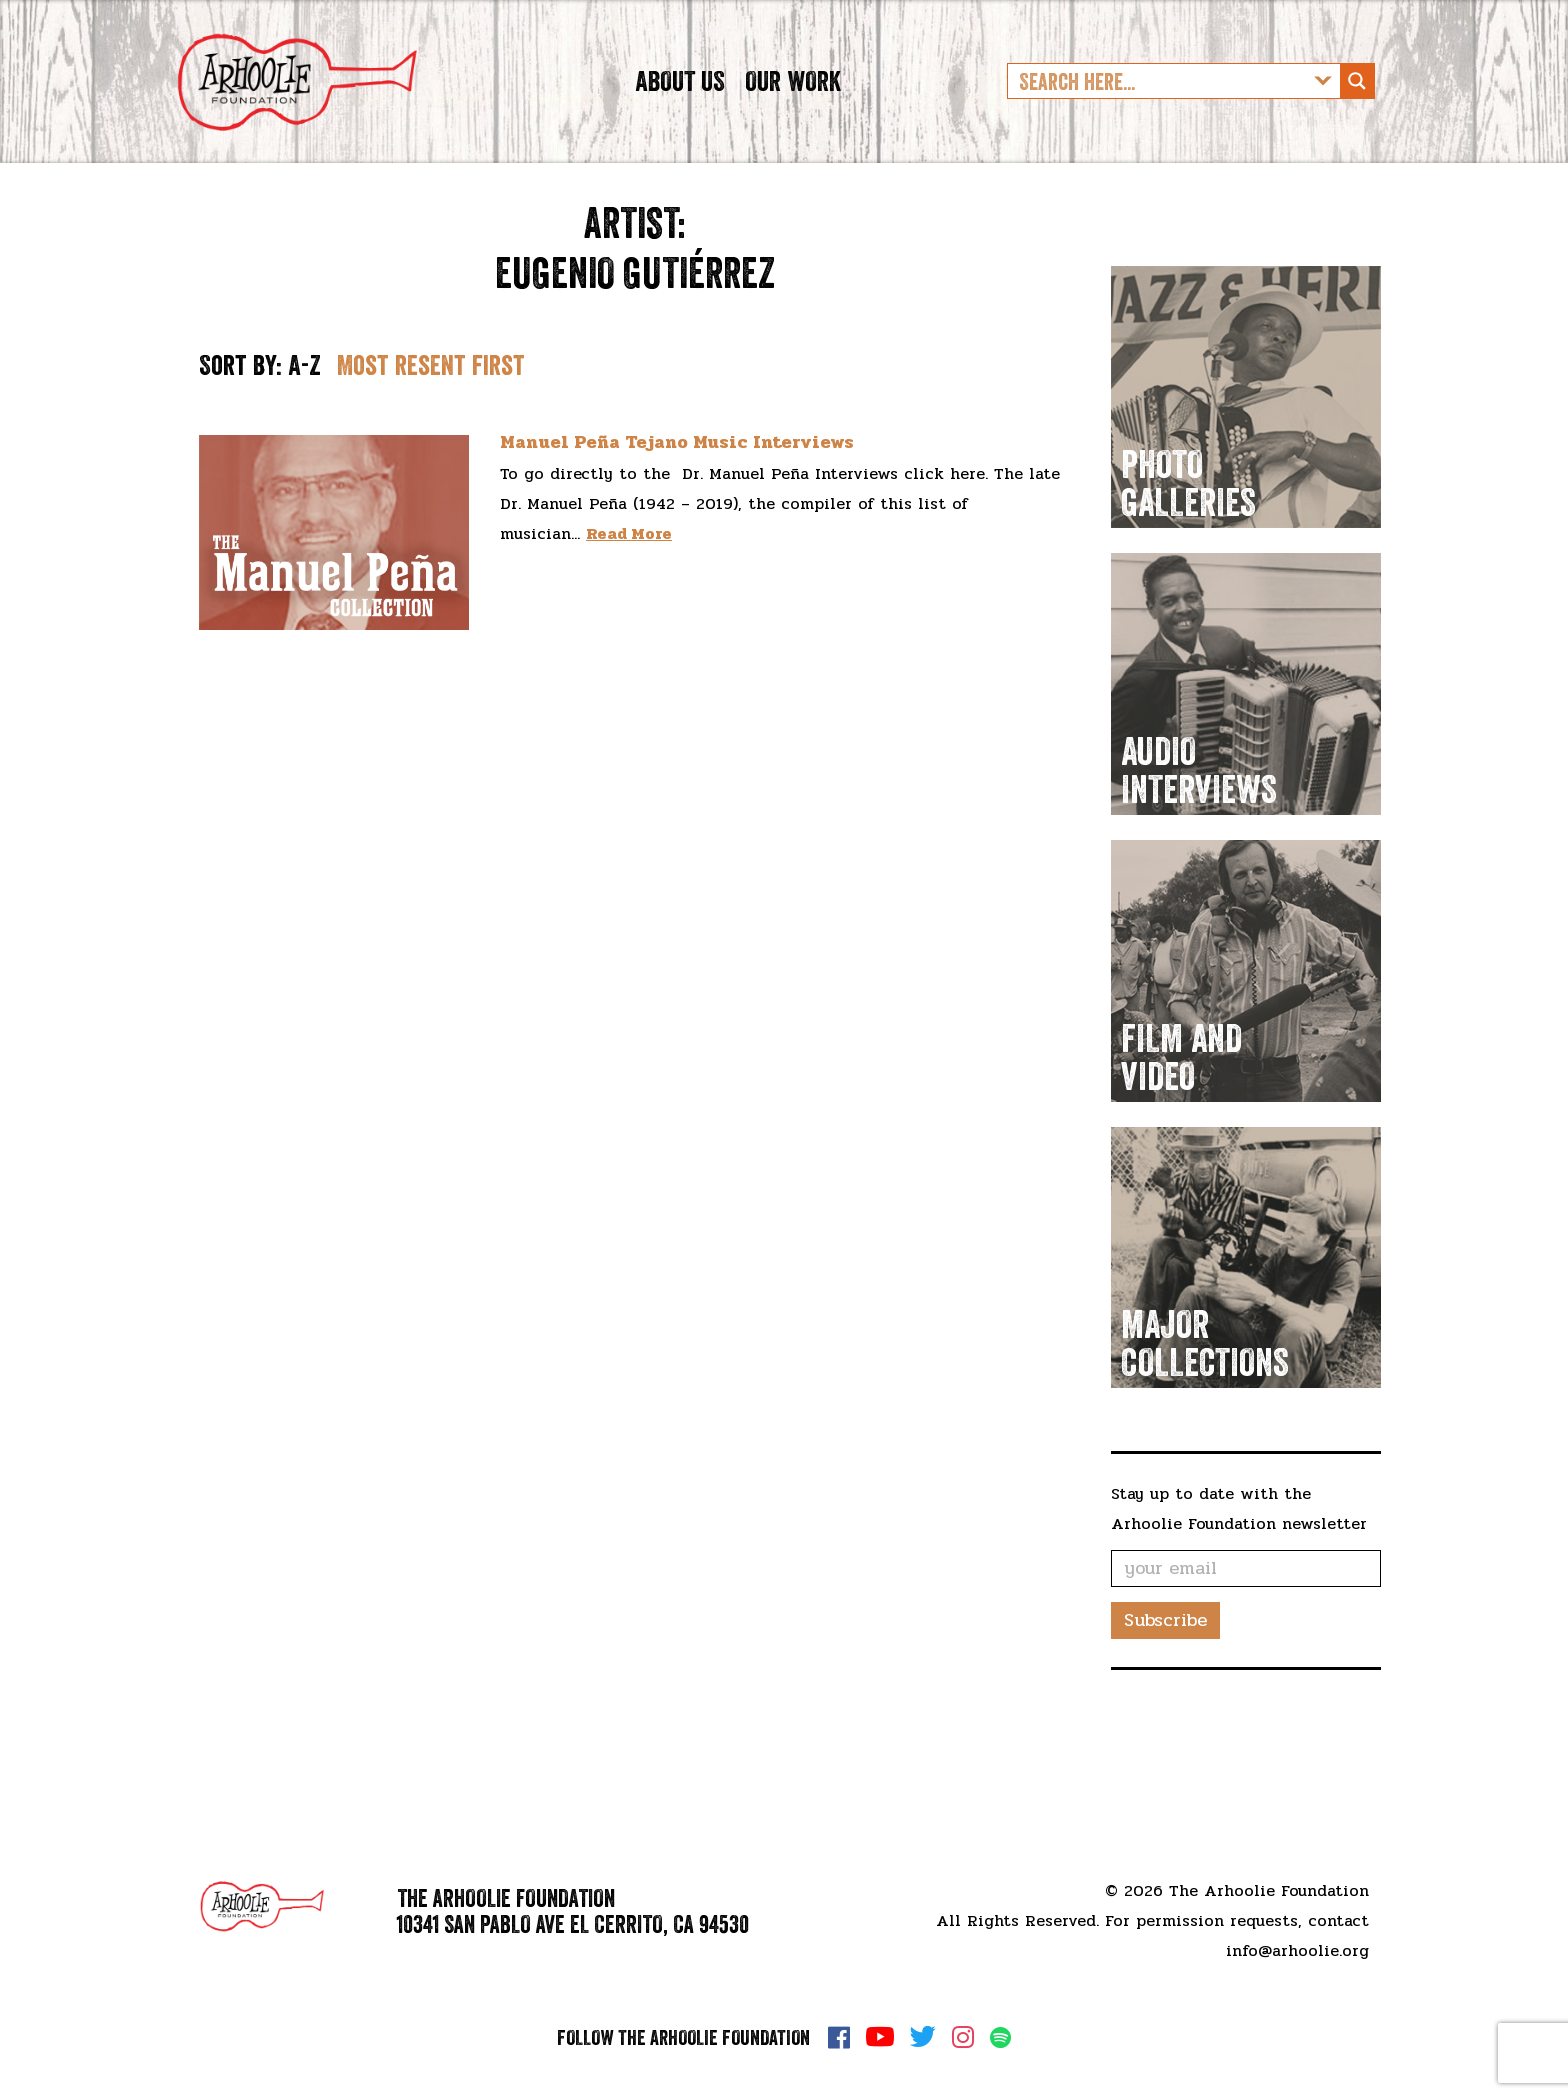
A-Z (304, 432)
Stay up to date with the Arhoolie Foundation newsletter (1239, 1575)
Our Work (793, 114)
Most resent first (431, 432)
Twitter (923, 2037)
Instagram (963, 2037)
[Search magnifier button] (1357, 115)
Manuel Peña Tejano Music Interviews (677, 510)
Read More (629, 600)
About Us (680, 114)
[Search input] (1158, 115)
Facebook (839, 2037)
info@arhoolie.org (1297, 1950)
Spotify (1000, 2037)
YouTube (880, 2037)
